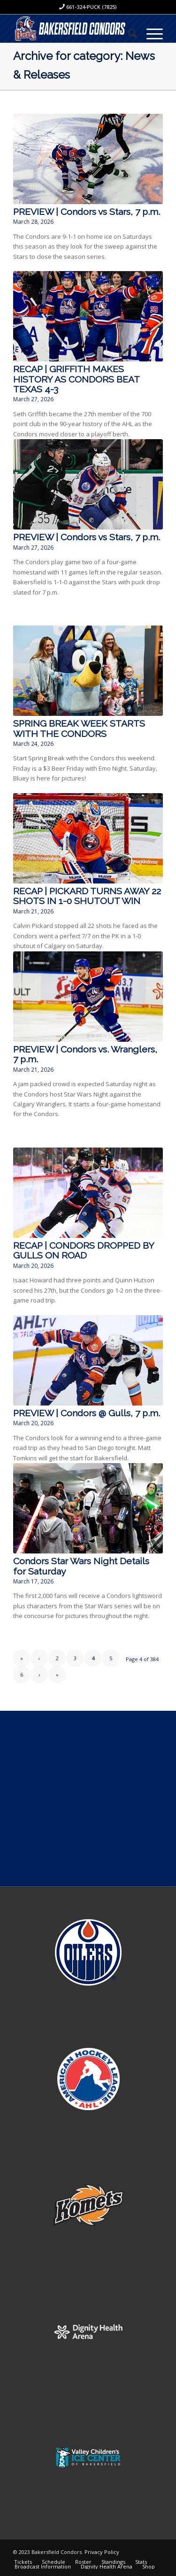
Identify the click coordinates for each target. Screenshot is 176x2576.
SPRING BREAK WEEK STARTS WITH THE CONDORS (79, 728)
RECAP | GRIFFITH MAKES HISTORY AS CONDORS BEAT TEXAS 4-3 (76, 379)
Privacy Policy (101, 2551)
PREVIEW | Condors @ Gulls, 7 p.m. (86, 1413)
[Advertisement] (88, 1798)
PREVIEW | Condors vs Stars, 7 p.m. (86, 211)
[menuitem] (128, 33)
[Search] (128, 33)
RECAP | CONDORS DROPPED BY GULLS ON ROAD (83, 1250)
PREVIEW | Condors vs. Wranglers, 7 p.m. (85, 1054)
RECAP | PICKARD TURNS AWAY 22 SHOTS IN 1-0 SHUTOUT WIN (87, 896)
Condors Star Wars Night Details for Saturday (81, 1566)
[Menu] (150, 33)
